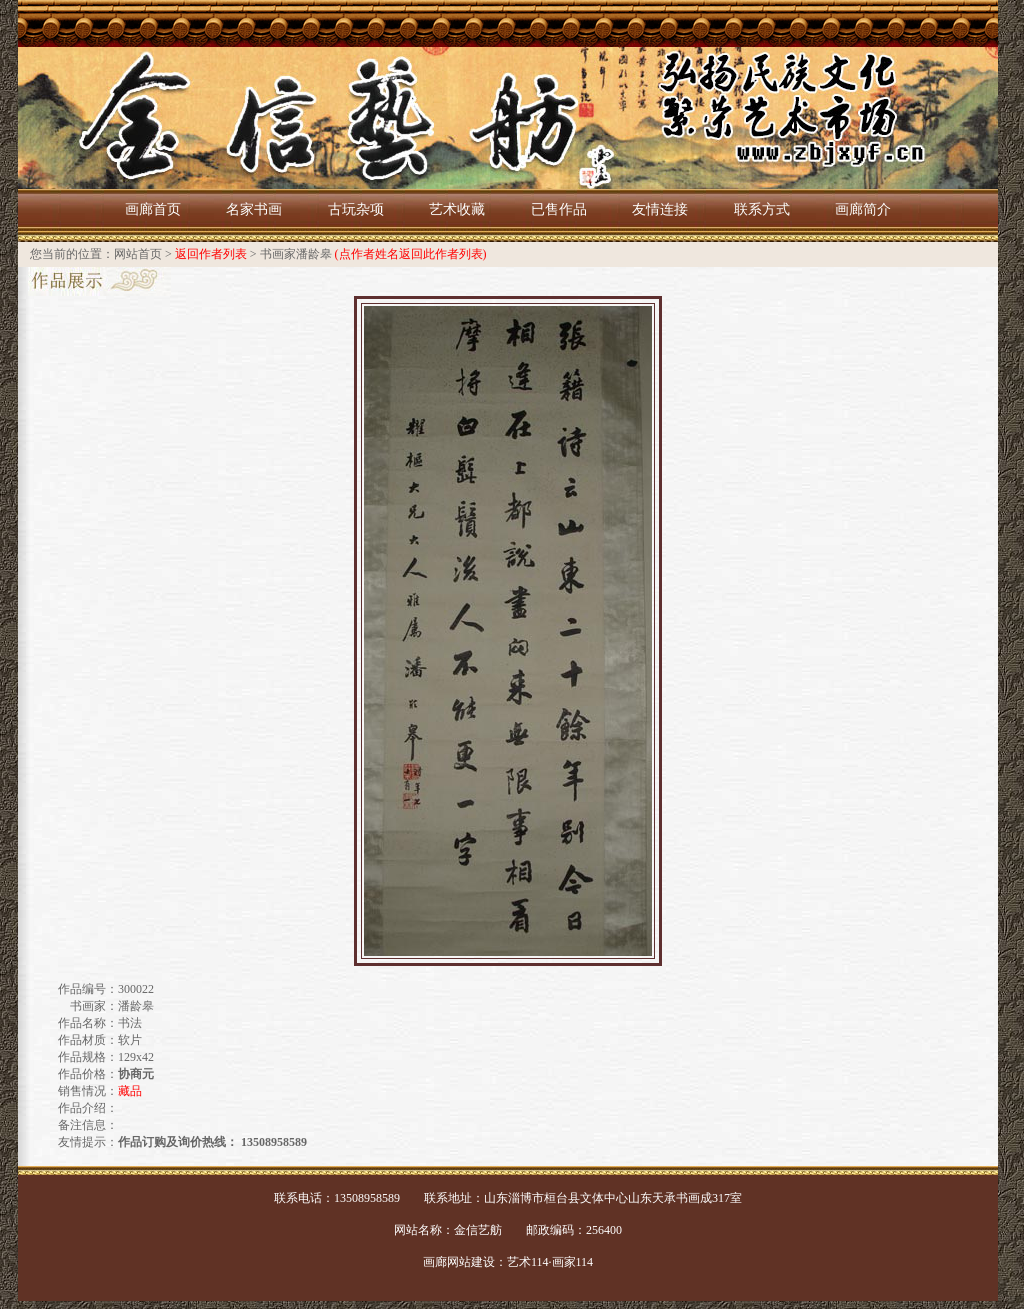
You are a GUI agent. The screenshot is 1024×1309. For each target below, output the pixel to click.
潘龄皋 (136, 1006)
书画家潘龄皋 (296, 254)
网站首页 (138, 254)
